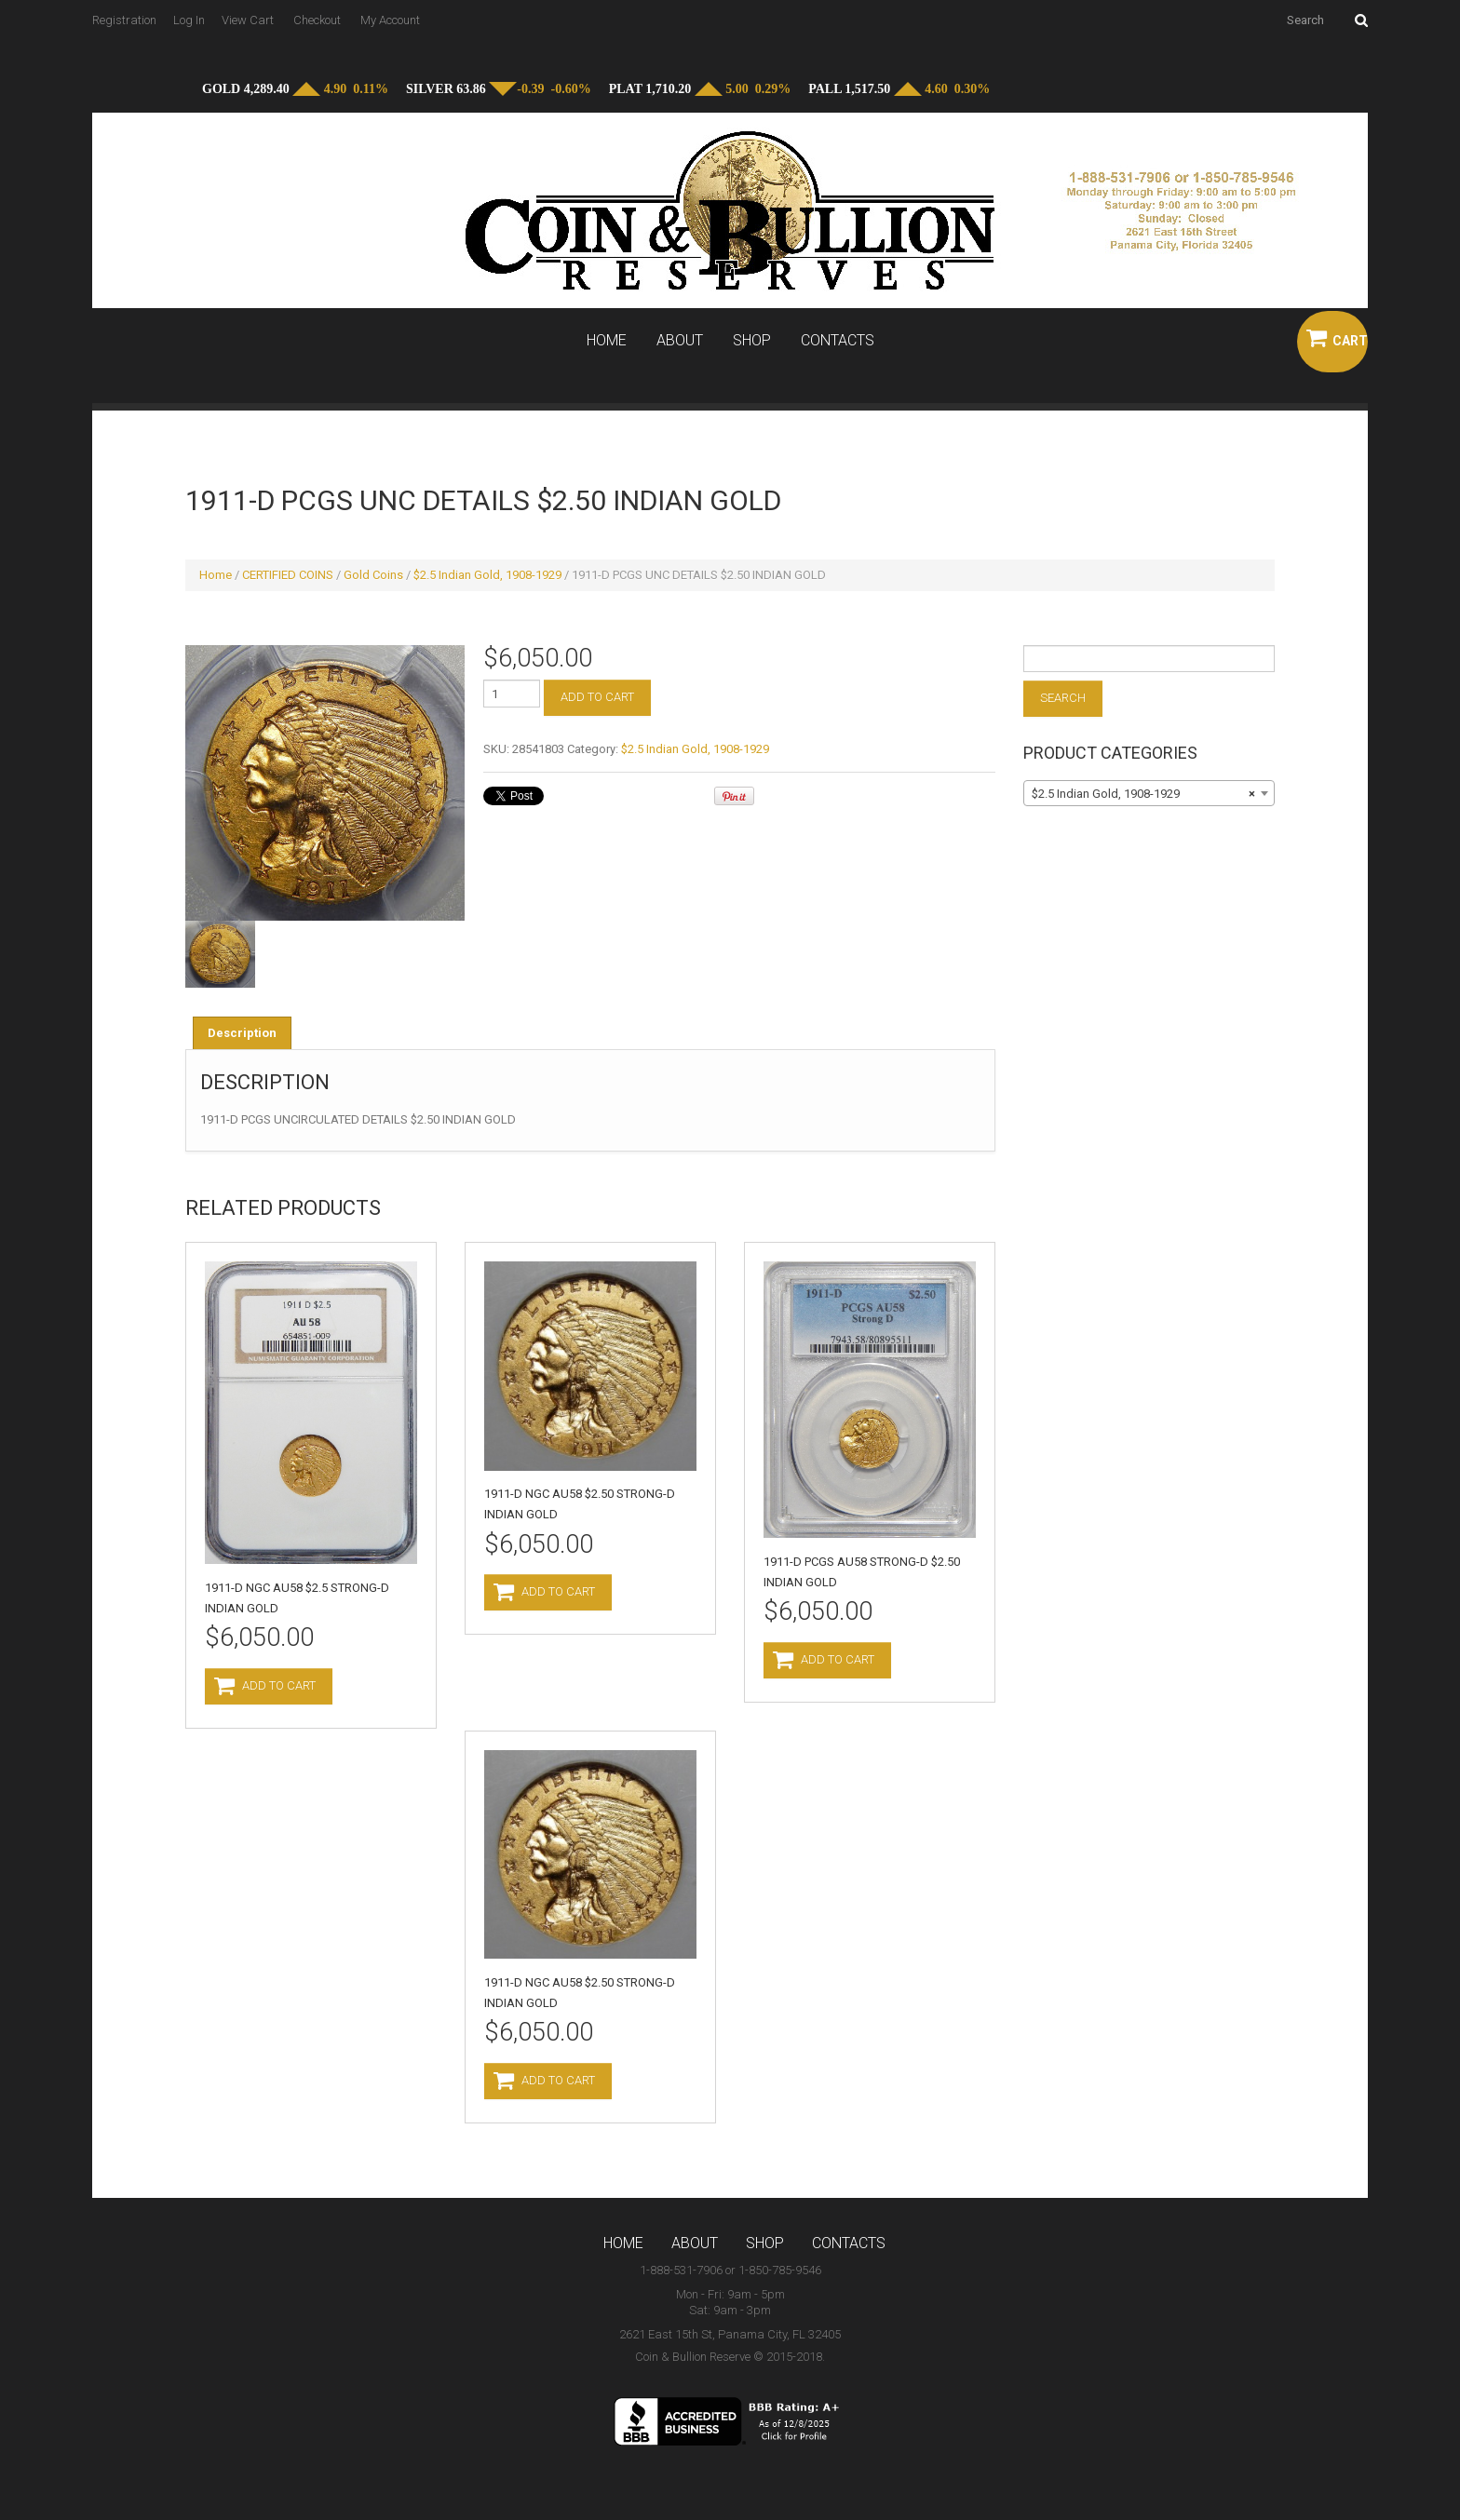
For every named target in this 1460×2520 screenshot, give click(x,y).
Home (607, 340)
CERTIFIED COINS (287, 575)
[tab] (242, 1033)
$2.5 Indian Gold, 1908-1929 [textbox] (1143, 794)
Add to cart (597, 697)
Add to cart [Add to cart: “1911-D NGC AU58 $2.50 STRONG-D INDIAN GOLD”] (558, 1591)
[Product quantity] (511, 693)
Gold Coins (373, 575)
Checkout (317, 20)
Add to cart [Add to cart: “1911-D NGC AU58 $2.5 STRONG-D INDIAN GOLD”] (279, 1685)
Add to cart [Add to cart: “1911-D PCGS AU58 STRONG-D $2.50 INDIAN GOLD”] (837, 1659)
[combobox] (1149, 793)
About (679, 340)
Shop (752, 340)
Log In (189, 20)
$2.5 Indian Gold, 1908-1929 (487, 575)
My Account (390, 20)
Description (242, 1033)
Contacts (837, 340)
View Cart (248, 20)
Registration (124, 20)
